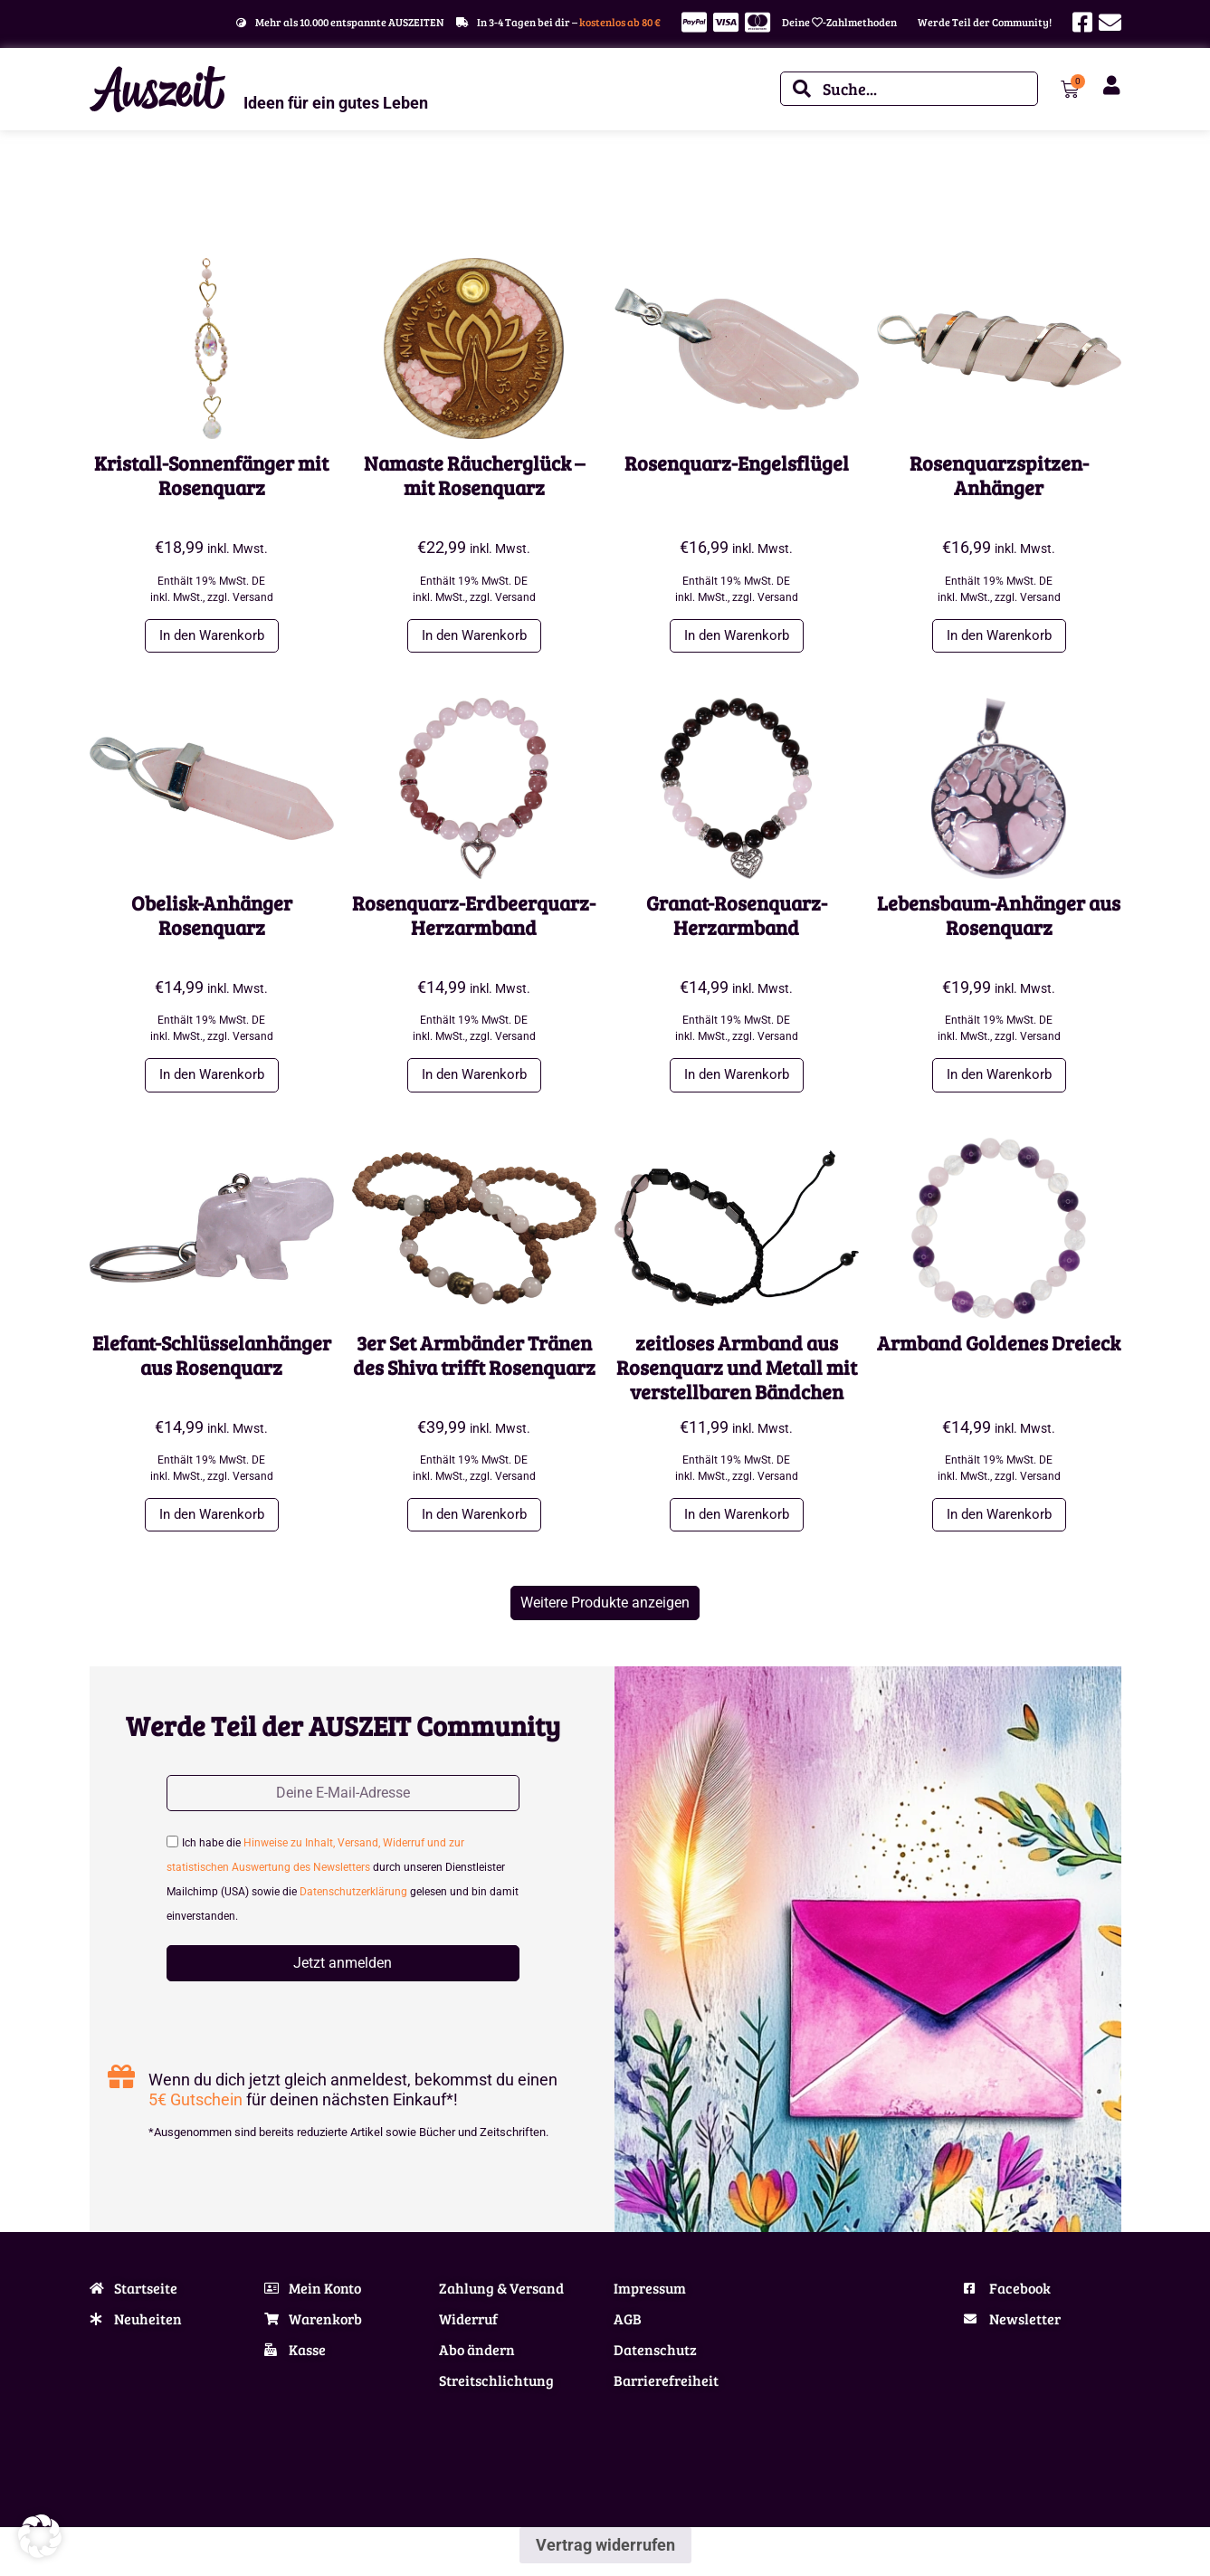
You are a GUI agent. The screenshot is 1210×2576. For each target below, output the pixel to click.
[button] (605, 1612)
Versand (253, 597)
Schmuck (145, 189)
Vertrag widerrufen (605, 2557)
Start (101, 189)
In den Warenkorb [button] (211, 636)
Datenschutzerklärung (353, 1904)
